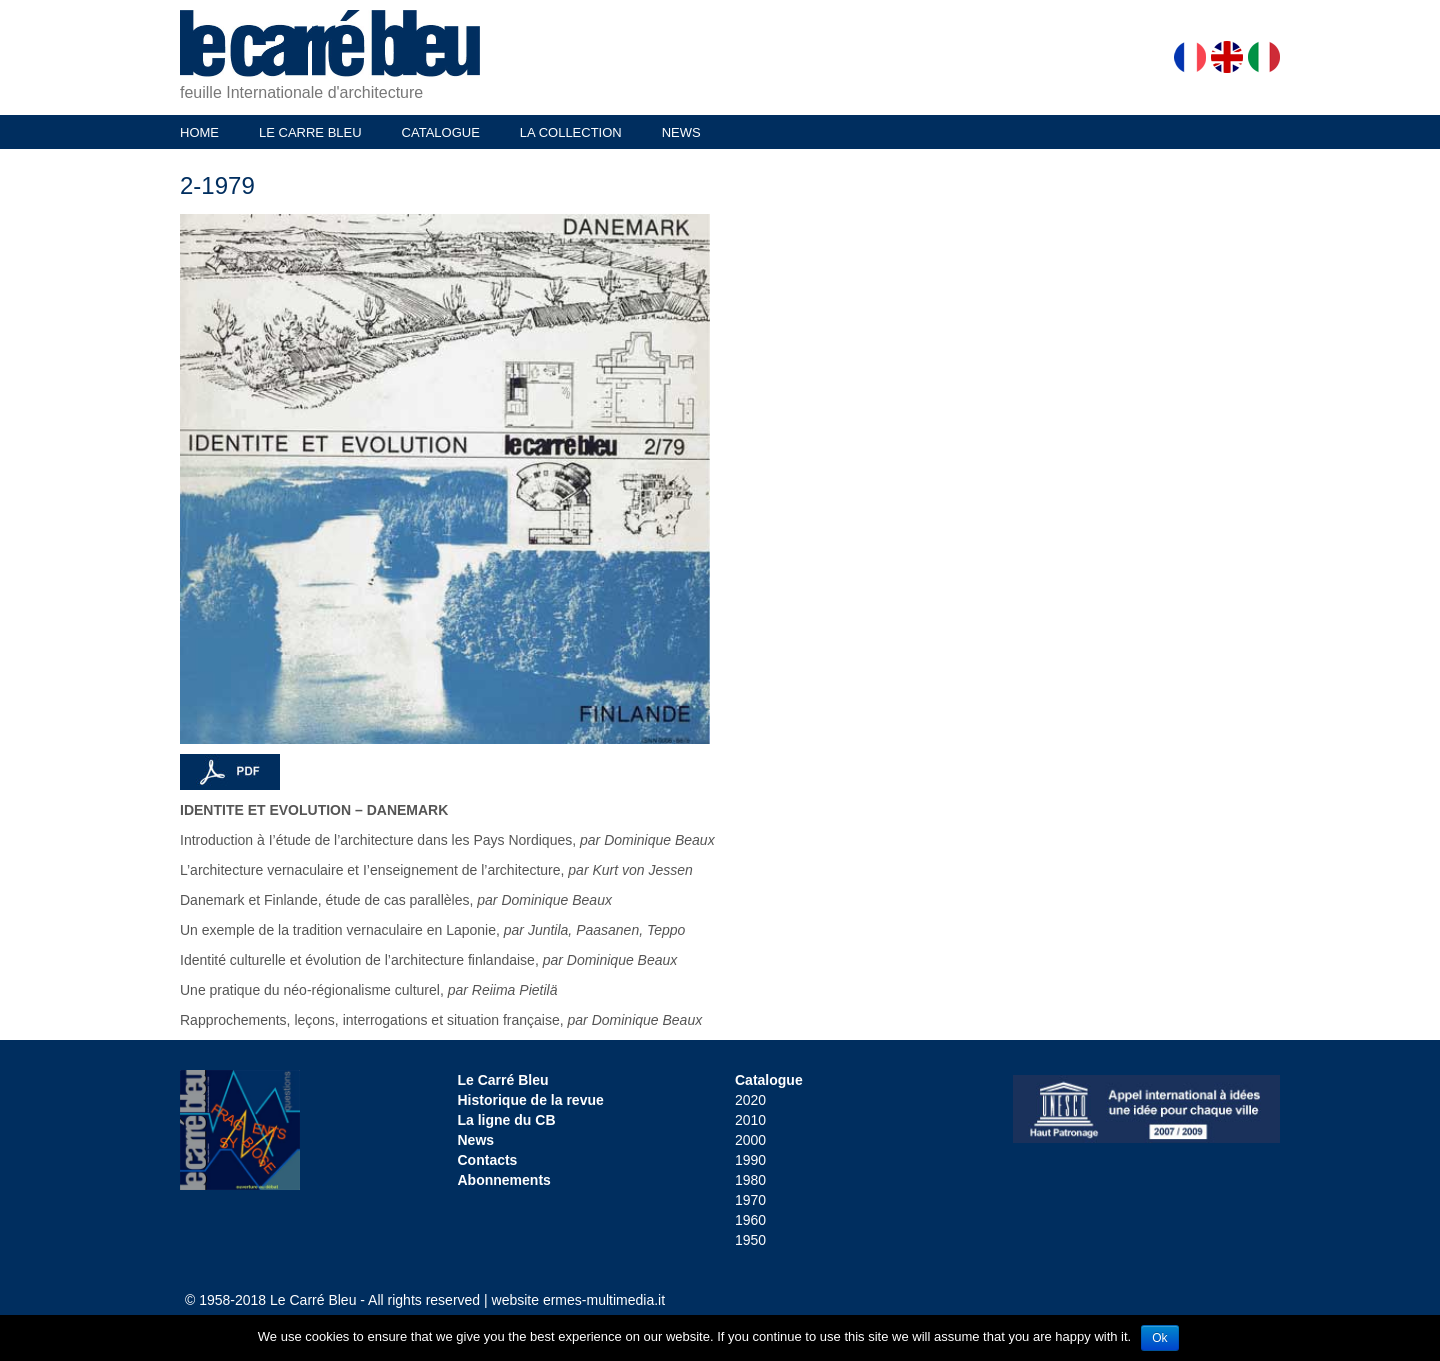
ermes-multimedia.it (604, 1300)
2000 (750, 1140)
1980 (750, 1180)
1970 (750, 1200)
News (476, 1140)
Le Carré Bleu (503, 1080)
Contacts (488, 1160)
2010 (750, 1120)
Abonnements (504, 1180)
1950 (750, 1240)
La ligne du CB (507, 1120)
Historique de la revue (531, 1100)
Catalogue (769, 1080)
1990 (750, 1160)
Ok (1159, 1338)
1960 (750, 1220)
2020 (750, 1100)
